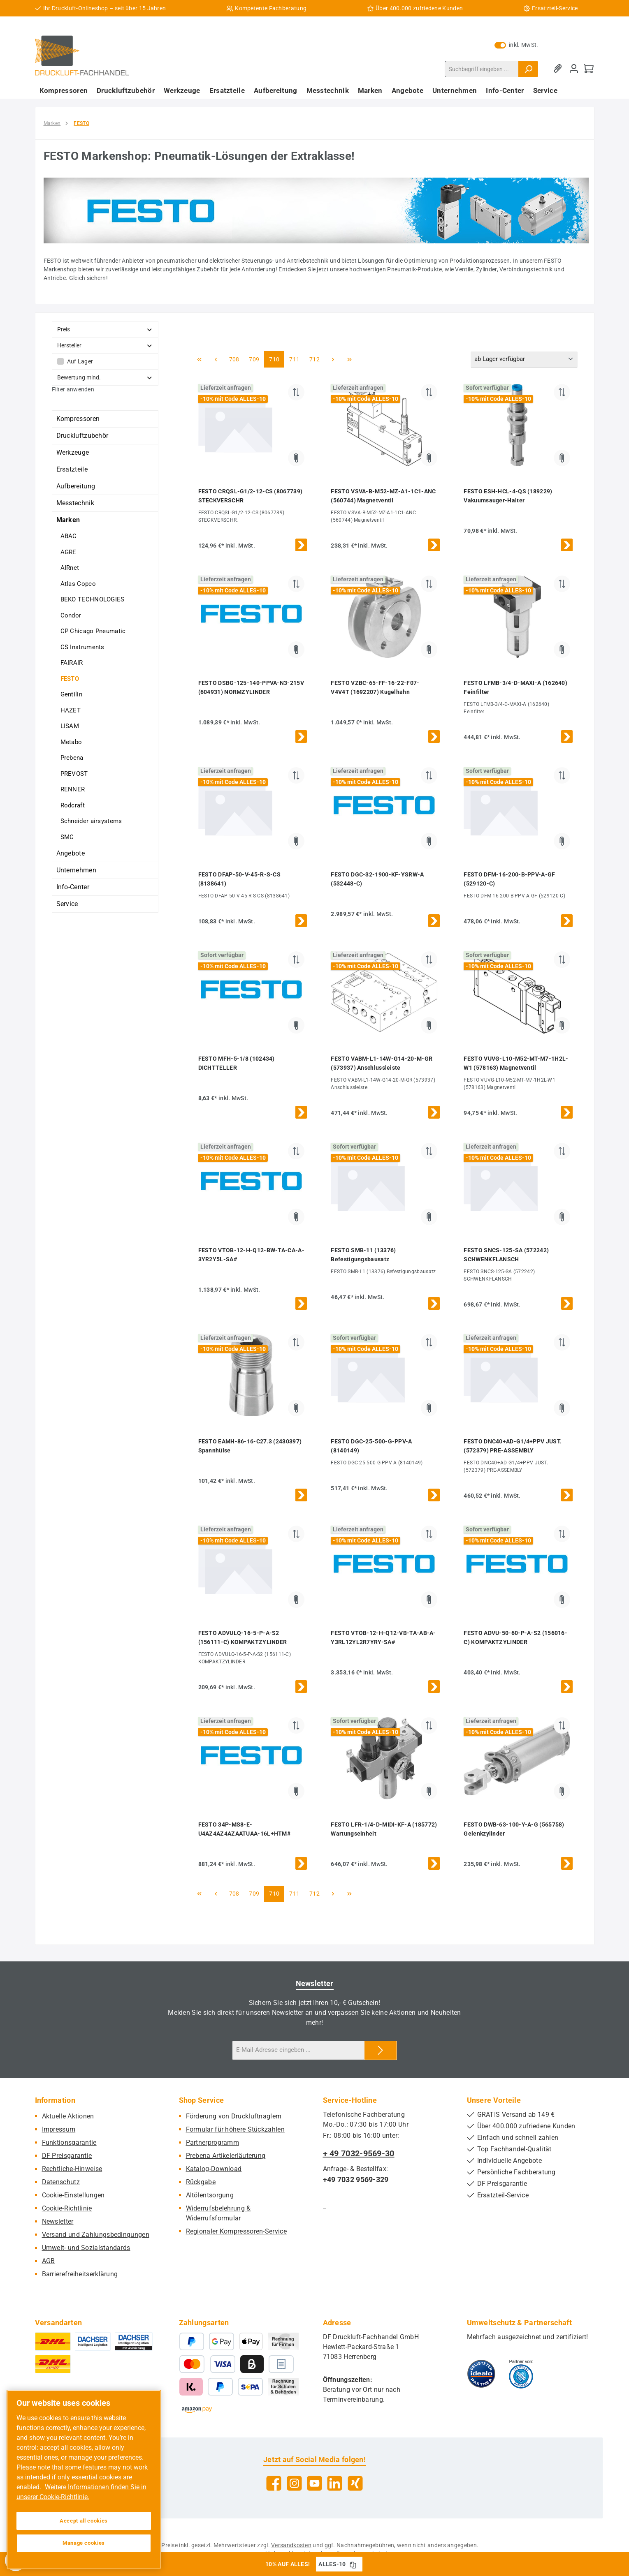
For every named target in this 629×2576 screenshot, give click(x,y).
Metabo (71, 742)
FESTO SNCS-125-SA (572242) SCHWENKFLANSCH (506, 1255)
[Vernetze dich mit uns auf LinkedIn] (334, 2483)
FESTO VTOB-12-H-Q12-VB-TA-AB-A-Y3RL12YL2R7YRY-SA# (383, 1637)
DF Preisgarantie (67, 2156)
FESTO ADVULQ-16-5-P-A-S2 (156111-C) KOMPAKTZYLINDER (242, 1637)
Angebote (70, 853)
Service (67, 904)
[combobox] (482, 69)
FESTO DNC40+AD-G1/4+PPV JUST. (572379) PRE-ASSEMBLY (513, 1446)
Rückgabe (201, 2182)
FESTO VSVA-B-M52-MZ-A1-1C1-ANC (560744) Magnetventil (383, 496)
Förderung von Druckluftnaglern (234, 2116)
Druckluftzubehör (82, 435)
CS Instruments (82, 647)
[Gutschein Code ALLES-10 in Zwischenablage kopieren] (353, 2564)
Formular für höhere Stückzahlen (235, 2129)
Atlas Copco (78, 583)
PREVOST (74, 773)
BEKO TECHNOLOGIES (92, 599)
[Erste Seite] (199, 359)
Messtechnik (75, 503)
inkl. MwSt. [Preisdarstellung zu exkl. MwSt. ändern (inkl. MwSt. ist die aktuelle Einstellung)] (516, 45)
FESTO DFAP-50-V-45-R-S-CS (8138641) (239, 879)
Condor (70, 615)
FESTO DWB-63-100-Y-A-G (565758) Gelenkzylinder (514, 1829)
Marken (68, 520)
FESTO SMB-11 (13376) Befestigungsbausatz (363, 1255)
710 (275, 359)
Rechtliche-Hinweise (72, 2169)
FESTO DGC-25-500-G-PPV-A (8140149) (371, 1446)
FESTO (69, 678)
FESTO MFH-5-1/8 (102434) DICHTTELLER (236, 1063)
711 (295, 359)
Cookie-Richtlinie (67, 2208)
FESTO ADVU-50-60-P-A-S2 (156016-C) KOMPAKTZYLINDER (515, 1637)
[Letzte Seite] (349, 359)
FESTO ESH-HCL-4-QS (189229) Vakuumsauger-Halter (508, 496)
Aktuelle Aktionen (68, 2116)
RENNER (72, 789)
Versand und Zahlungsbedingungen (95, 2234)
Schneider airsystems (91, 821)
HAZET (70, 710)
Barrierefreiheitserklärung (80, 2274)
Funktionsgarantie (69, 2142)
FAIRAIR (71, 662)
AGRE (68, 552)
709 (255, 359)
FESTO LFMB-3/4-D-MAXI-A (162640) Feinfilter (515, 687)
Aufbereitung (75, 486)
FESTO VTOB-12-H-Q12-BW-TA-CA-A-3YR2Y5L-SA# (251, 1255)
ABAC (68, 536)
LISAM (69, 726)
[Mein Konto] (574, 68)
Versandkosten (291, 2545)
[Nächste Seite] (333, 359)
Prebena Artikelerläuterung (226, 2156)
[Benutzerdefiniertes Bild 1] (481, 2373)
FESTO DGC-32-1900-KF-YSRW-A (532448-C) (377, 879)
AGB (48, 2261)
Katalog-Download (214, 2169)
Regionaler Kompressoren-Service (236, 2231)
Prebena (72, 757)
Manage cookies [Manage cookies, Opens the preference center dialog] (84, 2543)
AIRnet (69, 567)
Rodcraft (72, 805)
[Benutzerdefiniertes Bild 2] (521, 2373)
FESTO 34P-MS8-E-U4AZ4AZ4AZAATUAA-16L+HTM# (244, 1829)
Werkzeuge (72, 452)
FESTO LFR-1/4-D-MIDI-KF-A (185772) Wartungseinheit (384, 1829)
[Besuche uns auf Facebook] (274, 2483)
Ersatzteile (72, 469)
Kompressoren (78, 419)
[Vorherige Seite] (216, 359)
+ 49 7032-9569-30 (359, 2153)
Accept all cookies (84, 2521)
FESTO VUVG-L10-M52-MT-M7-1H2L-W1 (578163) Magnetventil (516, 1063)
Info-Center (72, 887)
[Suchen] (528, 69)
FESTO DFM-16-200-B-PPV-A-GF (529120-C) (509, 879)
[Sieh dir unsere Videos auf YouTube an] (314, 2483)
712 (315, 359)
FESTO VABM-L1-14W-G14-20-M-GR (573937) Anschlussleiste (381, 1063)
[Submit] (380, 2050)
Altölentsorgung (210, 2195)
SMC (67, 837)
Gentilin (71, 694)
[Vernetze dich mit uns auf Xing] (355, 2483)
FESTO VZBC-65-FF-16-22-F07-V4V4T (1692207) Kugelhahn (375, 687)
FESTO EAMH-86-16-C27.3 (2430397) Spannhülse (250, 1446)
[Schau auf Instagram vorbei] (294, 2483)
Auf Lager (80, 361)
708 (235, 359)
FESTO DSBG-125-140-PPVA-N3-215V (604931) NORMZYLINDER (251, 687)
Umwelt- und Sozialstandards (86, 2248)
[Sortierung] (524, 359)
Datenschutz (61, 2182)
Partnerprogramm (212, 2142)
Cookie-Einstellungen (73, 2195)
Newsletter (58, 2221)
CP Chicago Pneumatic (93, 631)
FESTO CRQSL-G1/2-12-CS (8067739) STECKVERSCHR (250, 496)
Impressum (59, 2129)
